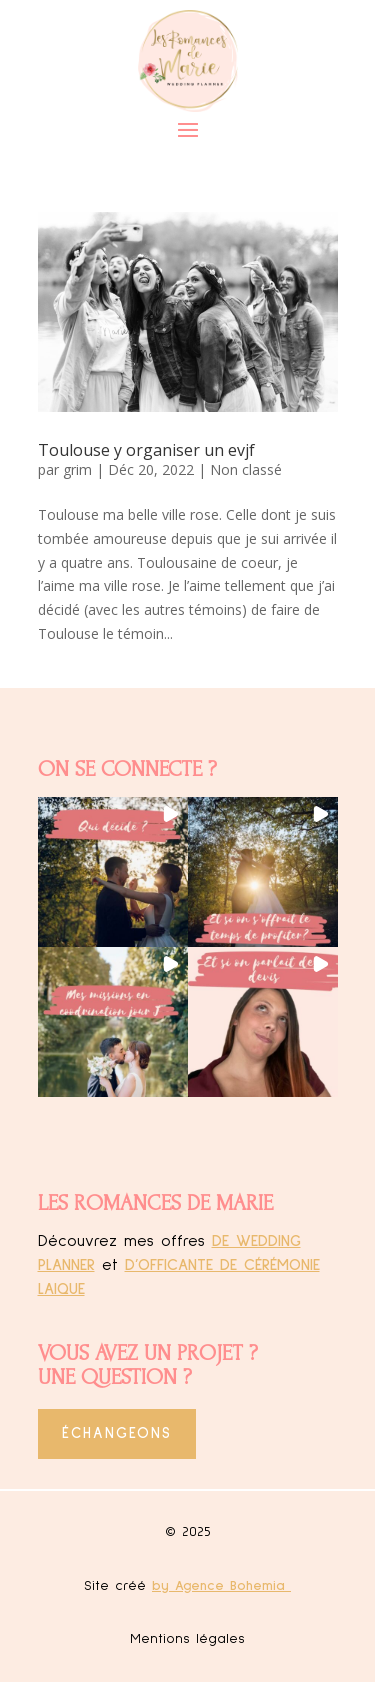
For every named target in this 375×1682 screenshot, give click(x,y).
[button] (113, 872)
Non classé (246, 469)
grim (77, 469)
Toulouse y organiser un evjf (146, 450)
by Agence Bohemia (221, 1586)
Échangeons (117, 1433)
